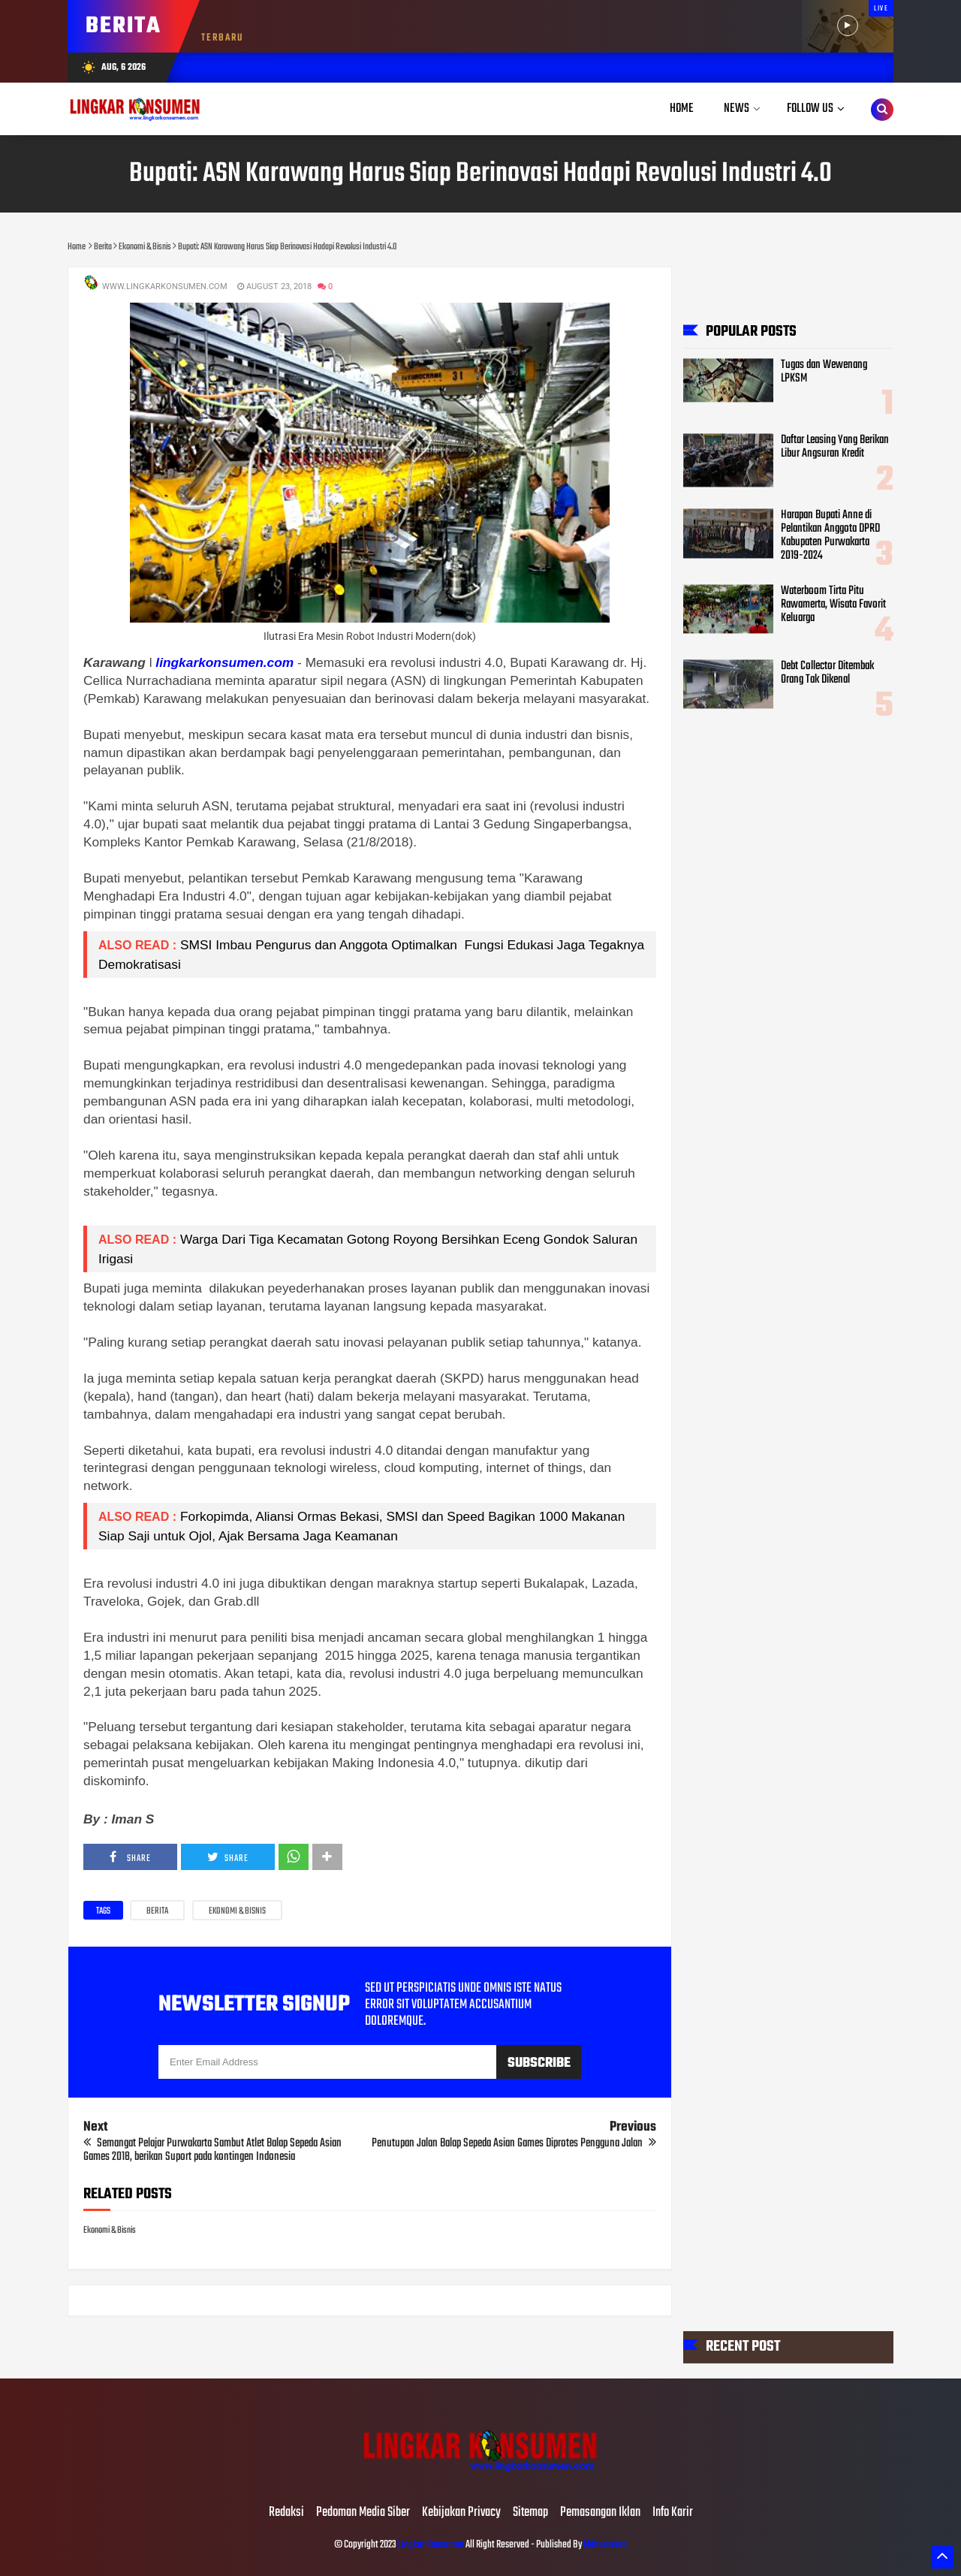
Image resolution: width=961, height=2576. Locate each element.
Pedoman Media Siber (363, 2513)
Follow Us (810, 108)
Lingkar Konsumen (431, 2544)
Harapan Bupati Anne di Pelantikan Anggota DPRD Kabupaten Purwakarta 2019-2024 (830, 536)
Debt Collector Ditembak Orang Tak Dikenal (827, 673)
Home (682, 108)
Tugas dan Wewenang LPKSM (824, 371)
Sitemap (530, 2513)
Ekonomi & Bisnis (237, 1911)
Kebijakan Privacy (461, 2513)
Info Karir (672, 2513)
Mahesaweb (604, 2544)
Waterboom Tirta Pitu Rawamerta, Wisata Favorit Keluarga (833, 604)
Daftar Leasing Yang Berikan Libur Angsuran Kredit (835, 446)
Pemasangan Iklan (600, 2513)
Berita (157, 1911)
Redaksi (286, 2513)
